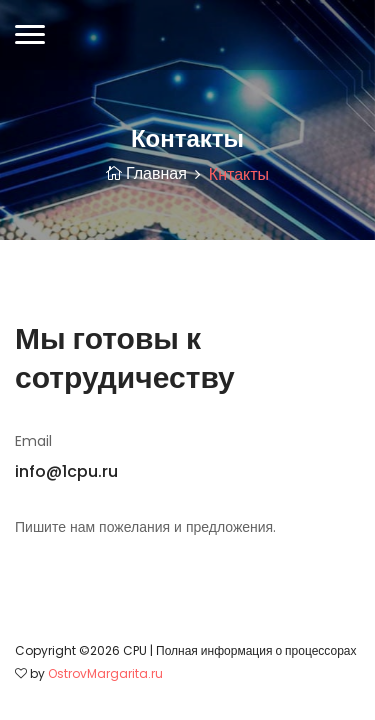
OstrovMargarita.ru (105, 673)
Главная (146, 173)
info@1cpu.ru (66, 471)
